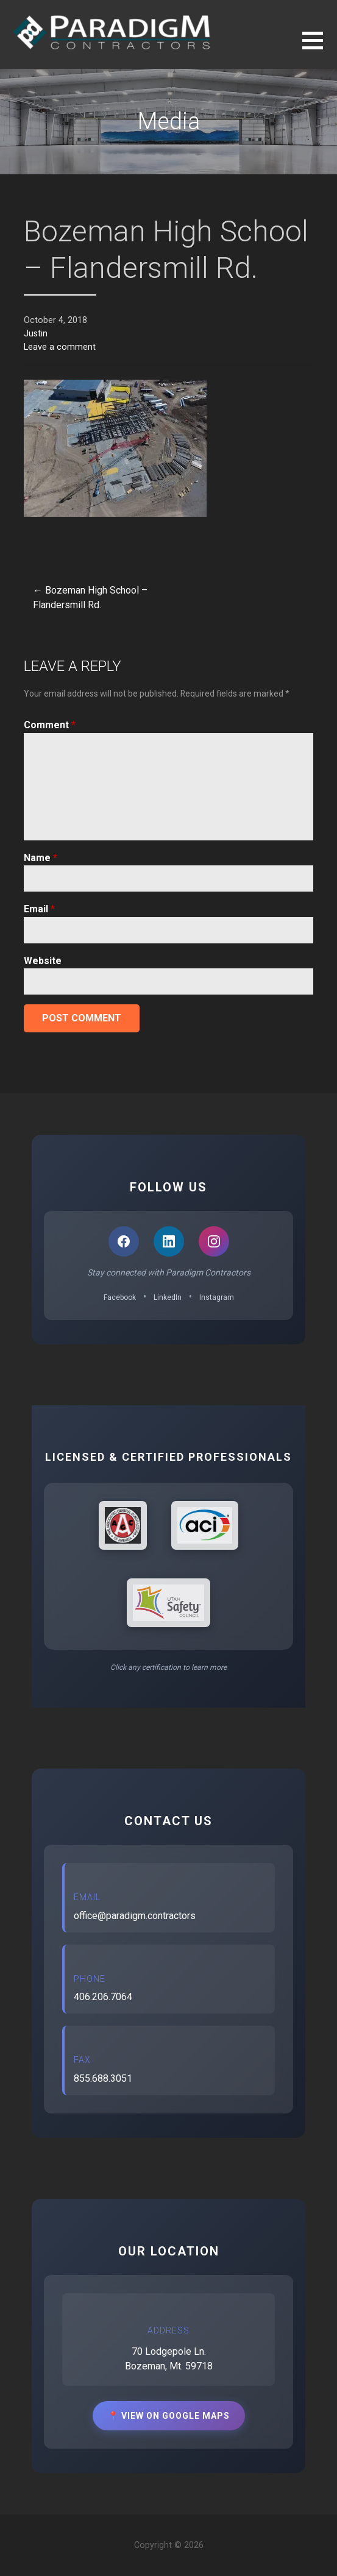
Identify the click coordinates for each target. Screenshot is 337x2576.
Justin (36, 333)
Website (43, 961)
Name (40, 858)
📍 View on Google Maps (169, 2416)
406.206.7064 (103, 1997)
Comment (50, 725)
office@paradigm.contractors (135, 1915)
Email (39, 909)
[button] (319, 47)
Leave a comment (60, 347)
